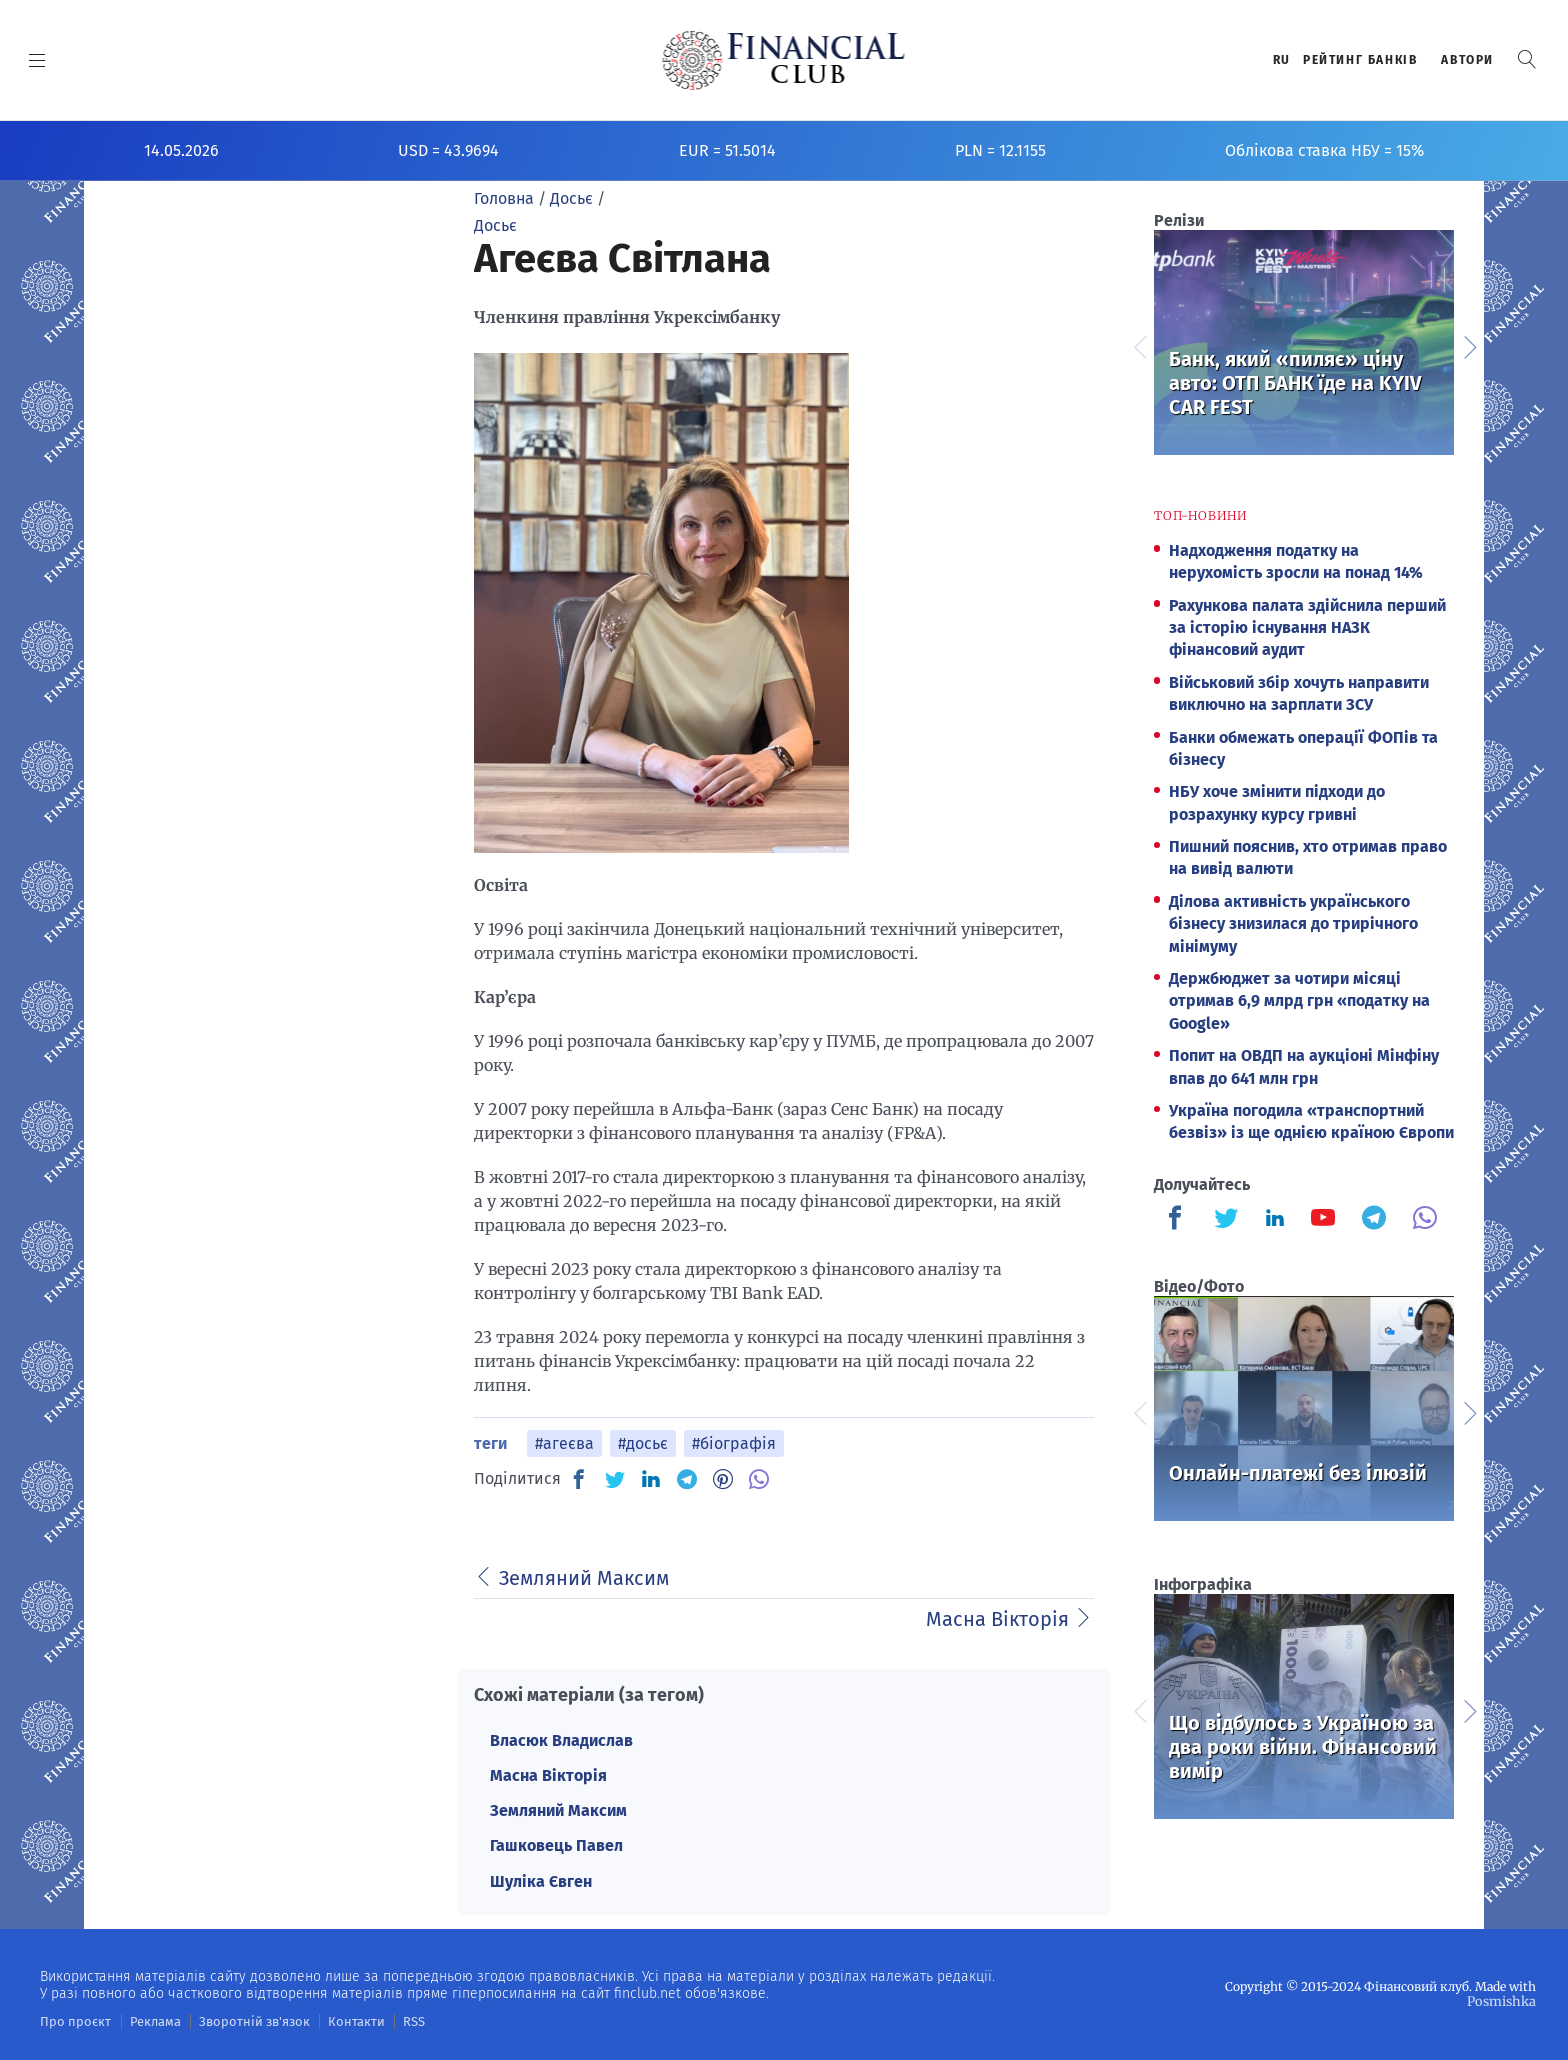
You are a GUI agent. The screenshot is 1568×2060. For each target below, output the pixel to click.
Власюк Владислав (561, 1740)
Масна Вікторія (548, 1775)
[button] (1527, 59)
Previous (1139, 345)
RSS (387, 2021)
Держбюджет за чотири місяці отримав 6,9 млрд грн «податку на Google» (1299, 1001)
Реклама (146, 2021)
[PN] (723, 1479)
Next (1469, 345)
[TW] (615, 1479)
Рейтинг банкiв (1360, 60)
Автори (1467, 60)
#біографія (734, 1443)
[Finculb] (1179, 1220)
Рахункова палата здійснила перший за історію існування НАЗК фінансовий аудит (1307, 628)
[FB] (579, 1479)
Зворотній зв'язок (239, 2021)
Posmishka (1503, 2000)
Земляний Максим (558, 1810)
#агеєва (564, 1443)
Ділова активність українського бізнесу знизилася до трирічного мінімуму (1293, 924)
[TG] (687, 1479)
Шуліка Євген (541, 1881)
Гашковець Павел (556, 1845)
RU (1282, 60)
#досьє (643, 1443)
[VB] (759, 1479)
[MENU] (37, 60)
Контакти (333, 2021)
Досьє (495, 225)
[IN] (651, 1480)
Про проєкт (71, 2021)
